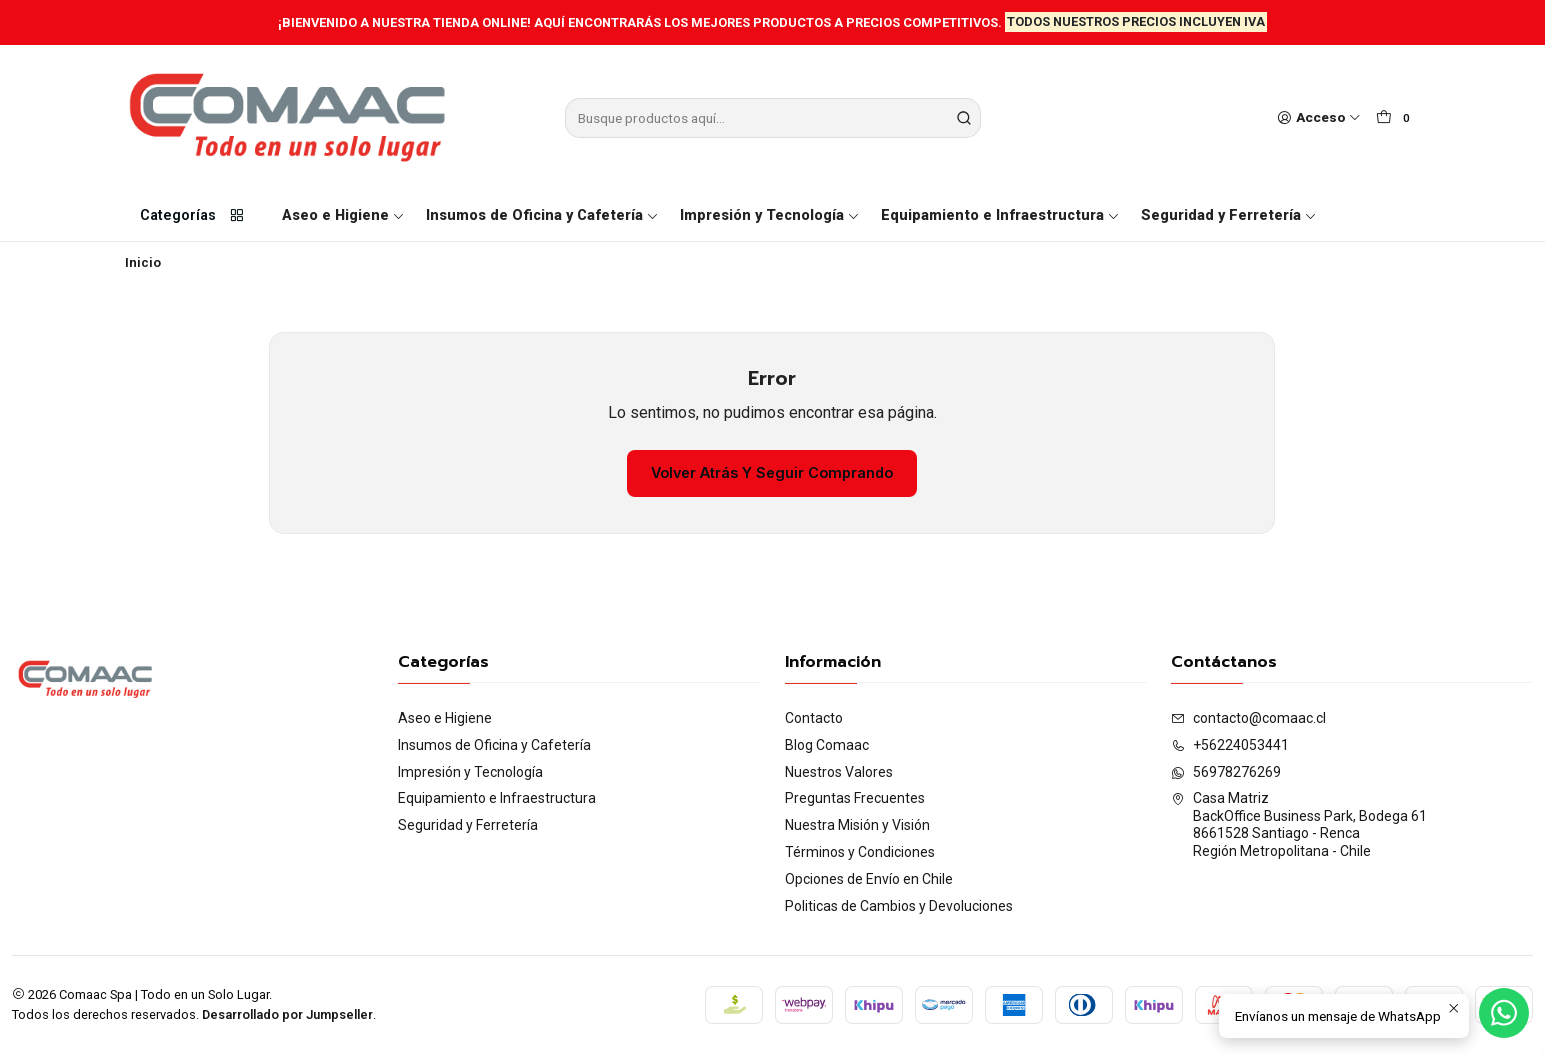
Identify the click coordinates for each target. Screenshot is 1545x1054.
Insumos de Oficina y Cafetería (542, 215)
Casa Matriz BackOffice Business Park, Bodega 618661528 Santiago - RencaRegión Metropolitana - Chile (1299, 824)
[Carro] (1396, 118)
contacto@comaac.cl (1248, 718)
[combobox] (773, 118)
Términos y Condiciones (860, 852)
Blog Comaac (827, 745)
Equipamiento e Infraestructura (1000, 215)
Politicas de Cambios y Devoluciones (899, 906)
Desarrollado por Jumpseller (287, 1014)
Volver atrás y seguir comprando (772, 472)
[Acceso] (1319, 118)
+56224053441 (1230, 745)
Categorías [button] (193, 216)
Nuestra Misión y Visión (857, 825)
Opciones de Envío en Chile (869, 879)
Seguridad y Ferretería (1229, 215)
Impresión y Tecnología (770, 215)
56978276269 (1226, 772)
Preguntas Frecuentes (855, 798)
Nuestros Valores (839, 772)
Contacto (814, 718)
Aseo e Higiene (343, 215)
